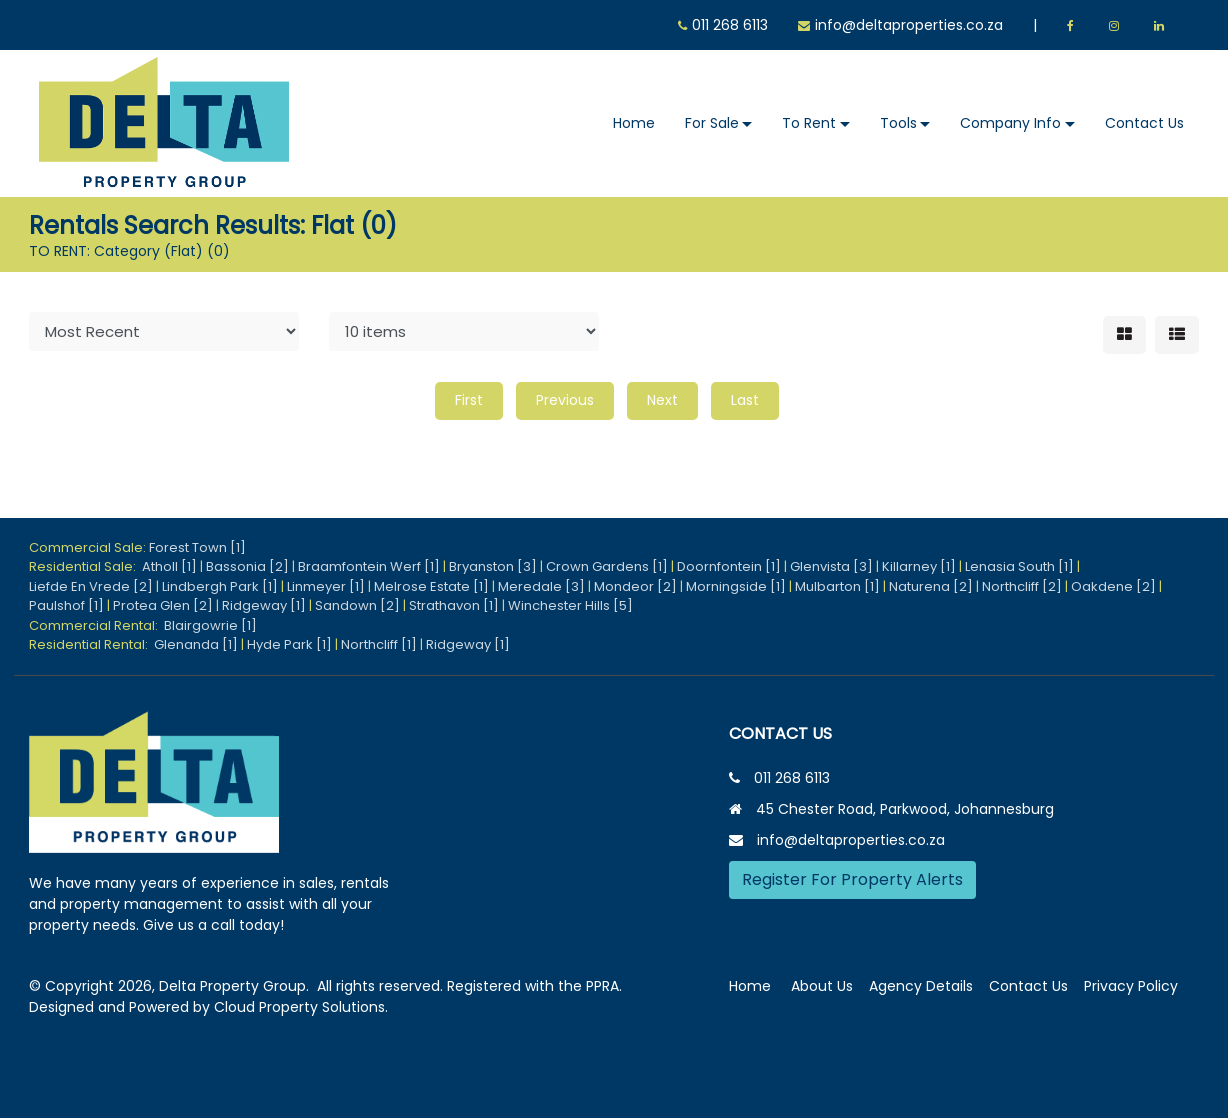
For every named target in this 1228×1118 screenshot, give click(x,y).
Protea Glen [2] (163, 605)
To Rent (809, 123)
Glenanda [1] (196, 644)
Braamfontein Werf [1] (369, 566)
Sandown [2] (357, 605)
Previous (565, 400)
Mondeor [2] (635, 586)
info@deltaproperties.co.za (909, 25)
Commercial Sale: (89, 547)
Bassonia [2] (247, 566)
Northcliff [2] (1022, 586)
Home (634, 123)
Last (745, 400)
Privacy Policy (1131, 986)
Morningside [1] (736, 586)
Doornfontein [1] (729, 566)
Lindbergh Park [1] (220, 586)
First (469, 400)
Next (662, 400)
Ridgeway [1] (264, 605)
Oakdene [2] (1113, 586)
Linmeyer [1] (326, 586)
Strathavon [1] (454, 605)
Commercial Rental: (96, 625)
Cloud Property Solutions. (301, 1007)
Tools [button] (898, 123)
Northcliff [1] (379, 644)
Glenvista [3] (831, 566)
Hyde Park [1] (289, 644)
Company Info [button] (1010, 123)
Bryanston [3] (493, 566)
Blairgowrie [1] (210, 625)
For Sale (712, 123)
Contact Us (1144, 123)
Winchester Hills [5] (570, 605)
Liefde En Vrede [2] (91, 586)
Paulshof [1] (66, 605)
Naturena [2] (931, 586)
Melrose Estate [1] (431, 586)
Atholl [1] (169, 566)
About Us (822, 986)
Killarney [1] (919, 566)
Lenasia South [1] (1019, 566)
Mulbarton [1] (837, 586)
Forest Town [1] (197, 547)
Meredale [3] (541, 586)
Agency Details (921, 986)
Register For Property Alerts (852, 879)
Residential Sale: (85, 566)
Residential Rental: (91, 644)
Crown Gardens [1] (607, 566)
